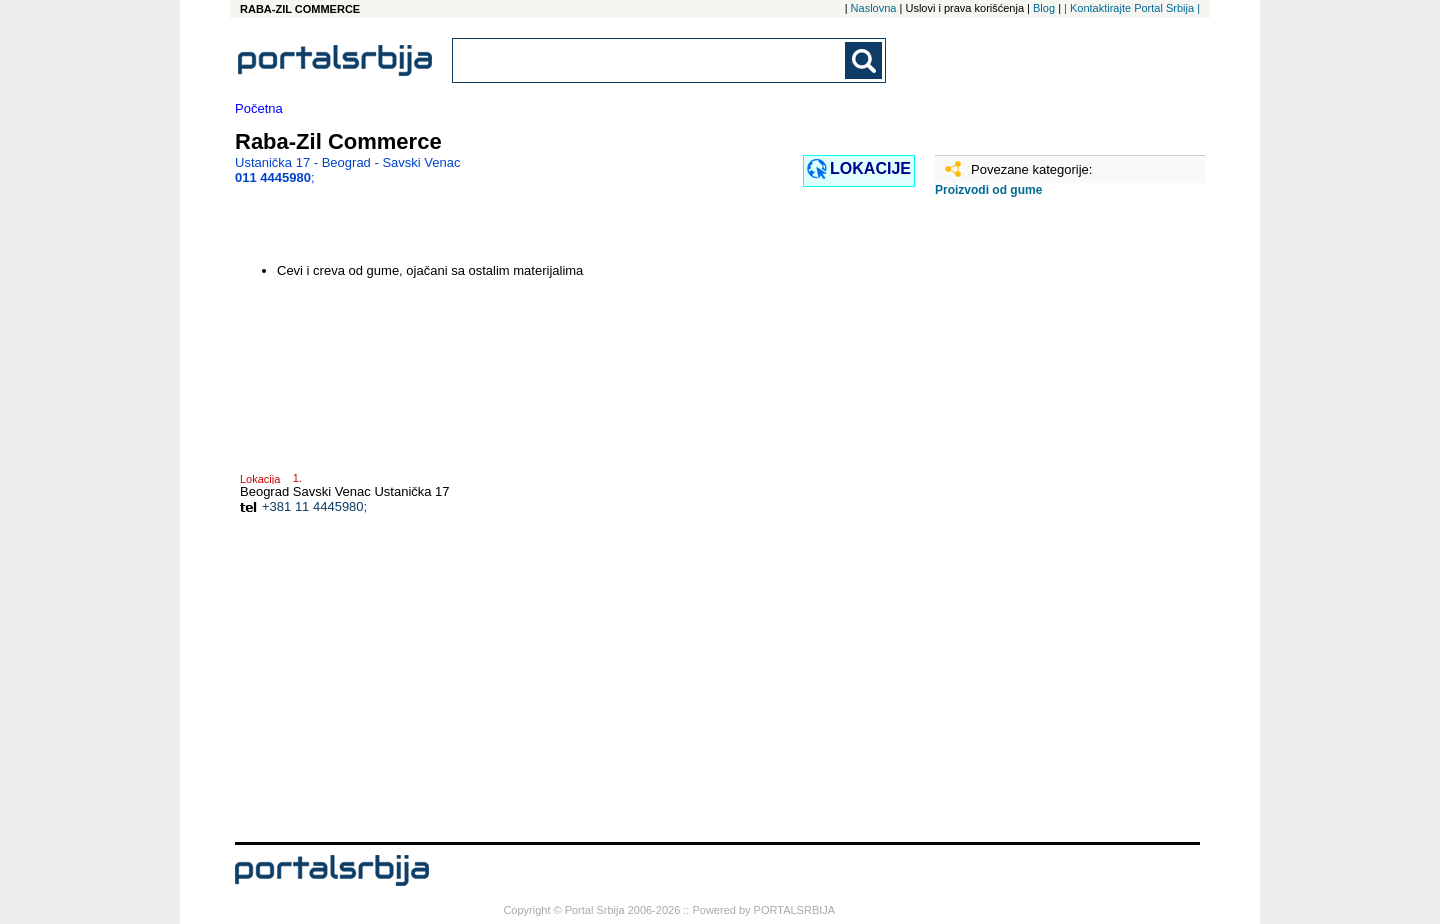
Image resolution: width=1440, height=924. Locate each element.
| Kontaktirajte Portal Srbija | (1132, 8)
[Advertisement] (1035, 527)
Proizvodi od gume (988, 190)
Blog (1044, 8)
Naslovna (874, 8)
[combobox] (650, 60)
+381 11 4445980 (313, 506)
